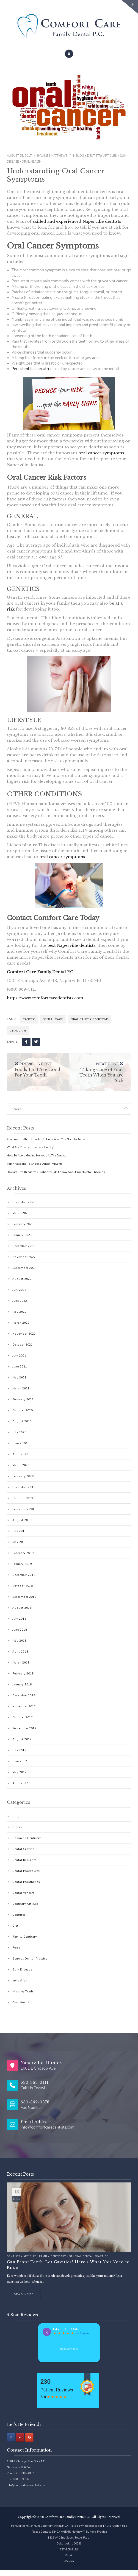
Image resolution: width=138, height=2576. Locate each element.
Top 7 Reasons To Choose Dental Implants (35, 1164)
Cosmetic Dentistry (26, 1838)
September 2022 (24, 1268)
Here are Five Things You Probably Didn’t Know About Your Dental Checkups (56, 1172)
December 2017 (23, 1695)
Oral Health (31, 162)
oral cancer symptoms (101, 453)
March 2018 (21, 1662)
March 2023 (21, 1213)
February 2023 (23, 1224)
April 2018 (20, 1651)
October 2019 (22, 1498)
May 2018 (19, 1640)
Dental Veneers (23, 1893)
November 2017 (24, 1706)
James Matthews (54, 156)
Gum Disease (22, 1969)
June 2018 (19, 1630)
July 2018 (19, 1619)
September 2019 (24, 1509)
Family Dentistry (24, 1937)
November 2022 (24, 1257)
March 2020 (21, 1465)
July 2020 (19, 1432)
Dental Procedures (26, 1871)
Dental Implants (24, 1860)
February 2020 (23, 1476)
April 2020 (20, 1454)
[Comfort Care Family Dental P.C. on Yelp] (20, 2437)
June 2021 (19, 1366)
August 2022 (22, 1279)
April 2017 (20, 1783)
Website (69, 2561)
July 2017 (19, 1750)
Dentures (19, 1915)
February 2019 (23, 1553)
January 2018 (22, 1684)
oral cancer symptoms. (62, 856)
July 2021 (19, 1355)
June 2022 (19, 1301)
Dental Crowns (23, 1849)
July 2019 (19, 1531)
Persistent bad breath (30, 368)
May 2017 (19, 1772)
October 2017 (22, 1717)
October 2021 (22, 1344)
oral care (18, 1030)
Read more (24, 2294)
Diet (15, 1926)
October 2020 (22, 1410)
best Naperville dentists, (71, 945)
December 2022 (23, 1246)
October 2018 (22, 1586)
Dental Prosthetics (26, 1882)
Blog (80, 156)
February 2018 (23, 1673)
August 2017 (22, 1739)
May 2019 (19, 1542)
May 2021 (19, 1377)
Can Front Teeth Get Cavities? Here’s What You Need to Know (46, 1139)
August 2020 (22, 1421)
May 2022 (19, 1312)
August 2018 (22, 1608)
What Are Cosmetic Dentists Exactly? (31, 1147)
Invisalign (19, 1980)
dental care (53, 1019)
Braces (17, 1827)
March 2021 (21, 1388)
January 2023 (22, 1235)
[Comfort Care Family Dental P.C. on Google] (29, 2437)
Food (16, 1947)
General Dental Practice (29, 1958)
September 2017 (24, 1728)
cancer (29, 1019)
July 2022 (19, 1290)
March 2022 (21, 1323)
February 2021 (23, 1399)
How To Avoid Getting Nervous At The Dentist (36, 1155)
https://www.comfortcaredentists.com (45, 998)
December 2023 (23, 1202)
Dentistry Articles (102, 156)
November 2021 (24, 1334)
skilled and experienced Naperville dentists (77, 221)
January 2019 (22, 1564)
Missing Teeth (22, 1991)
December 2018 (23, 1575)
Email (69, 2555)
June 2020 (19, 1443)
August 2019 (22, 1520)
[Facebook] (11, 2437)
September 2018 (24, 1597)
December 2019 (23, 1487)
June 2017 (19, 1761)
